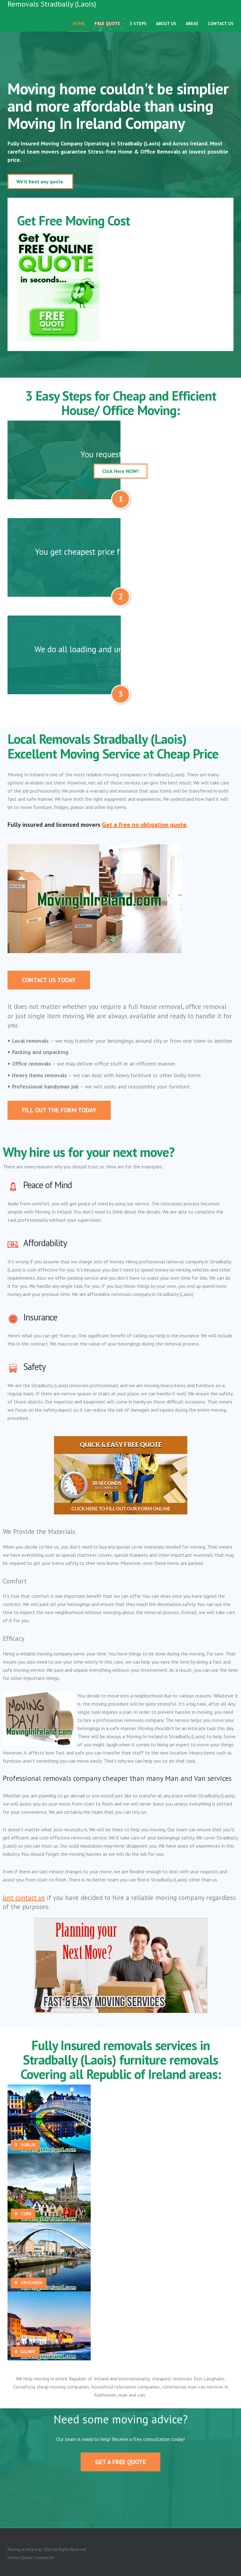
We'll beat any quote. (40, 181)
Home (79, 30)
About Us (166, 30)
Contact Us (220, 30)
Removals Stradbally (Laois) (52, 10)
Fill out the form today (59, 1110)
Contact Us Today (49, 980)
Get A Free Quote (120, 2462)
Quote (26, 2557)
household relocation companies (125, 2387)
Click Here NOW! (120, 471)
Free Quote (107, 30)
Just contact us (24, 1897)
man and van (132, 2395)
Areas (192, 30)
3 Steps (138, 30)
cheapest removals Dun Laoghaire (188, 2378)
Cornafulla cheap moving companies (51, 2387)
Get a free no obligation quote (144, 825)
